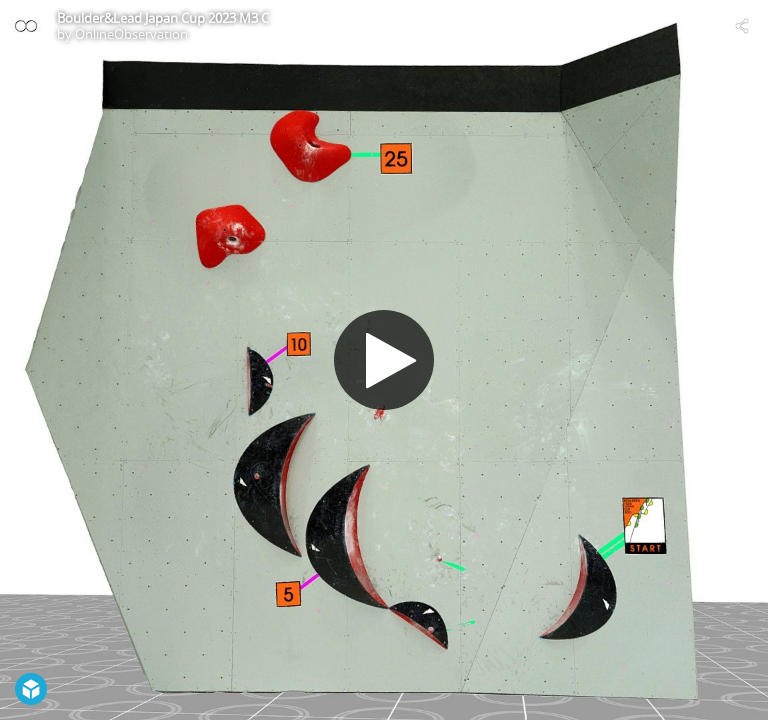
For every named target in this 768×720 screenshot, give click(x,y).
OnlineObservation (131, 34)
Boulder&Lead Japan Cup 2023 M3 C (163, 18)
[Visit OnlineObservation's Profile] (26, 26)
